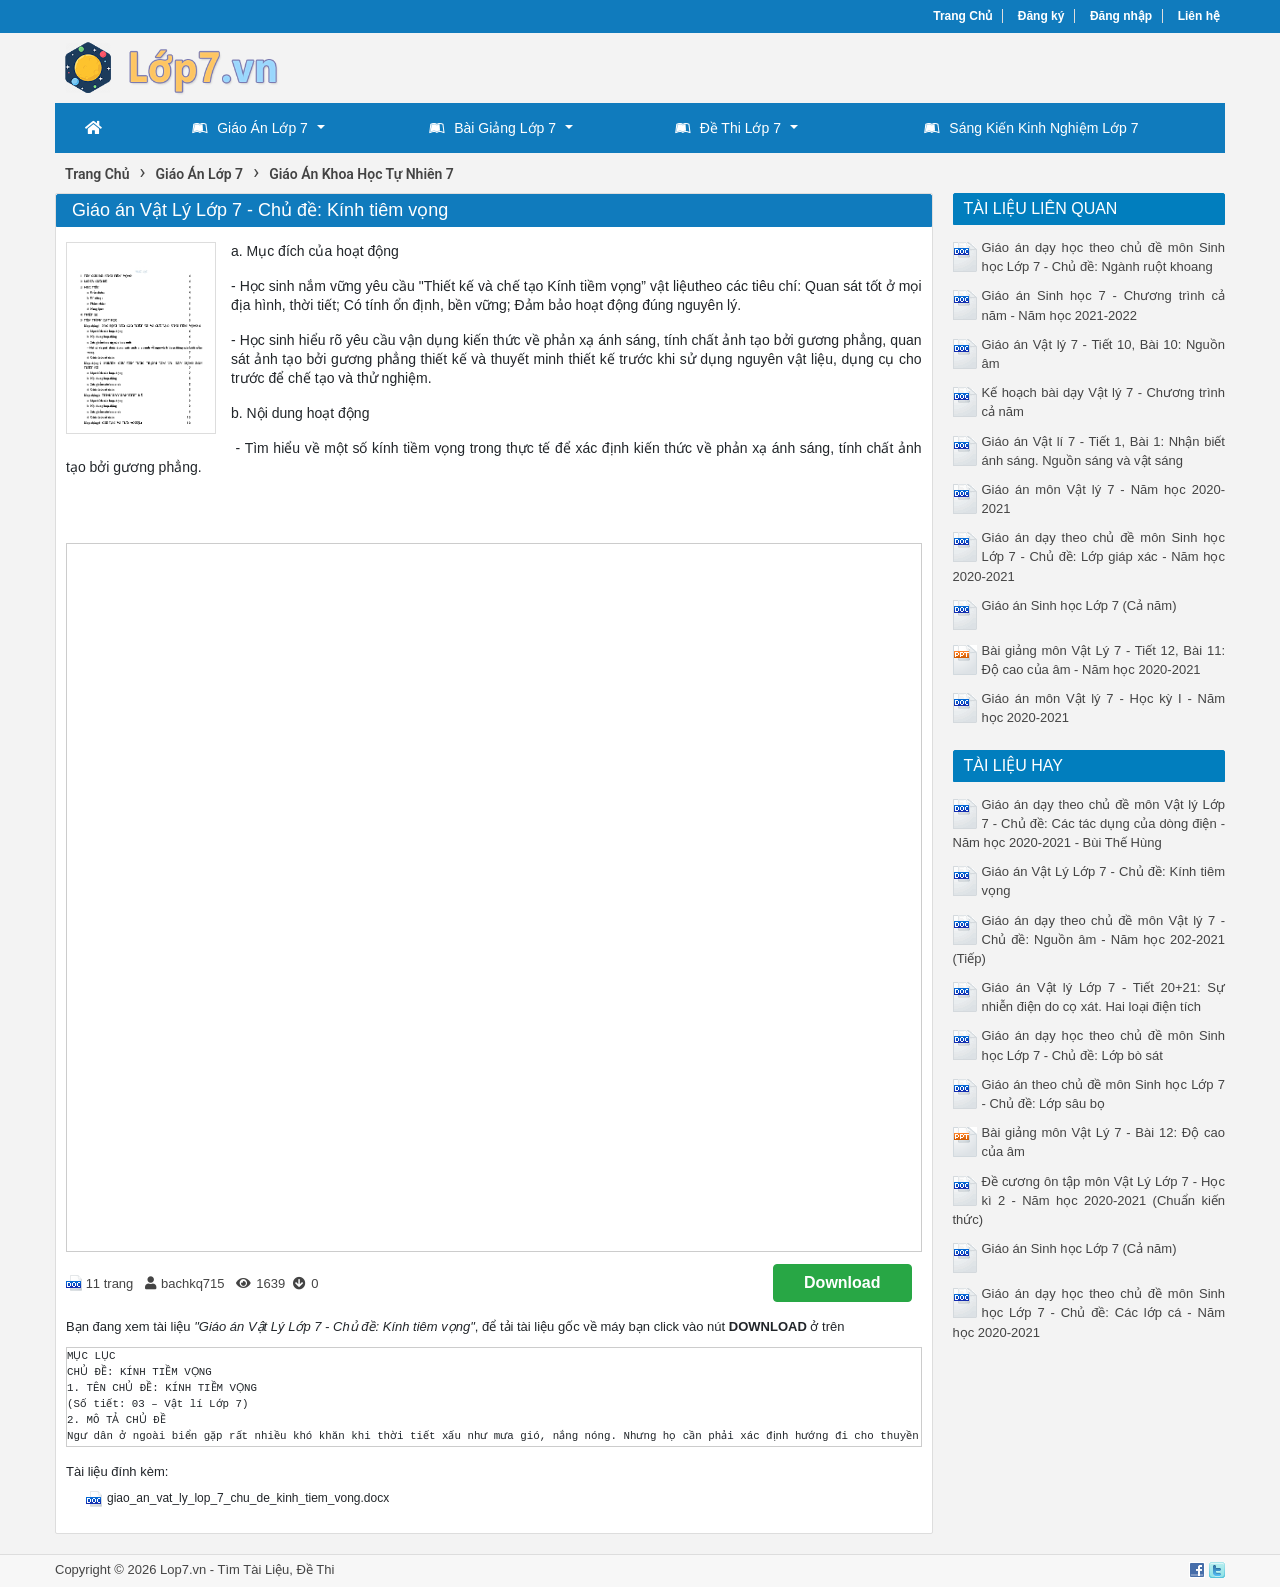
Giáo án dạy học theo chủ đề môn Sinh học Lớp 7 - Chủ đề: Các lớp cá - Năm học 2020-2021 (1089, 1312)
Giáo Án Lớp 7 (250, 128)
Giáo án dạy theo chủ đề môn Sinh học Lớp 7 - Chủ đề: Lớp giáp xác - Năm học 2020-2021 (1089, 556)
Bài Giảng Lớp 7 (492, 128)
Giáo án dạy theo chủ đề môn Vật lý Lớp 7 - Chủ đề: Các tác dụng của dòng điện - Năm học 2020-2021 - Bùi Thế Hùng (1089, 823)
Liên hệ (1199, 16)
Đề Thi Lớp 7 (728, 128)
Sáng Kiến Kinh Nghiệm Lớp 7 (1031, 128)
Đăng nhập (1121, 16)
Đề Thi (316, 1569)
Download (842, 1282)
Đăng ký (1041, 16)
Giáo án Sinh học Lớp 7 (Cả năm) (1079, 605)
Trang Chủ (962, 16)
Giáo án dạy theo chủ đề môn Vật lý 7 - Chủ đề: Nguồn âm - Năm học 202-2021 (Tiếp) (1089, 939)
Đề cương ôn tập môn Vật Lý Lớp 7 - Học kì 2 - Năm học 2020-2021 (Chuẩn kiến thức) (1089, 1200)
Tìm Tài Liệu (254, 1569)
